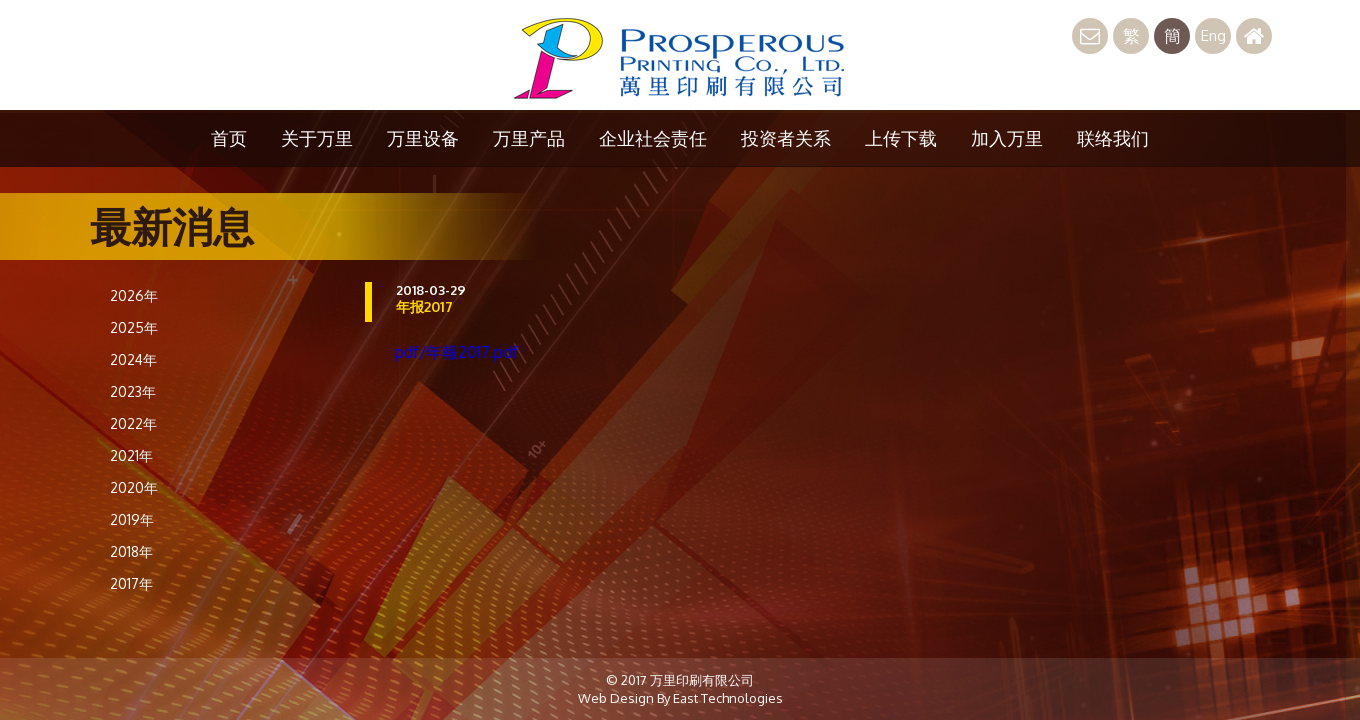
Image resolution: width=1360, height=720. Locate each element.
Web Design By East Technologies (680, 698)
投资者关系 (786, 138)
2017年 (131, 583)
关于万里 (317, 138)
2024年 (133, 359)
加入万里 (1007, 138)
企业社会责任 (653, 138)
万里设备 (423, 138)
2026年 (134, 295)
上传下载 (901, 138)
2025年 (134, 327)
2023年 (133, 391)
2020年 (134, 487)
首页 (229, 138)
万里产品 (529, 138)
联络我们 (1113, 138)
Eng (1213, 35)
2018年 (131, 551)
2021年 (131, 455)
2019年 (132, 519)
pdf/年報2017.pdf (456, 352)
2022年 (133, 423)
